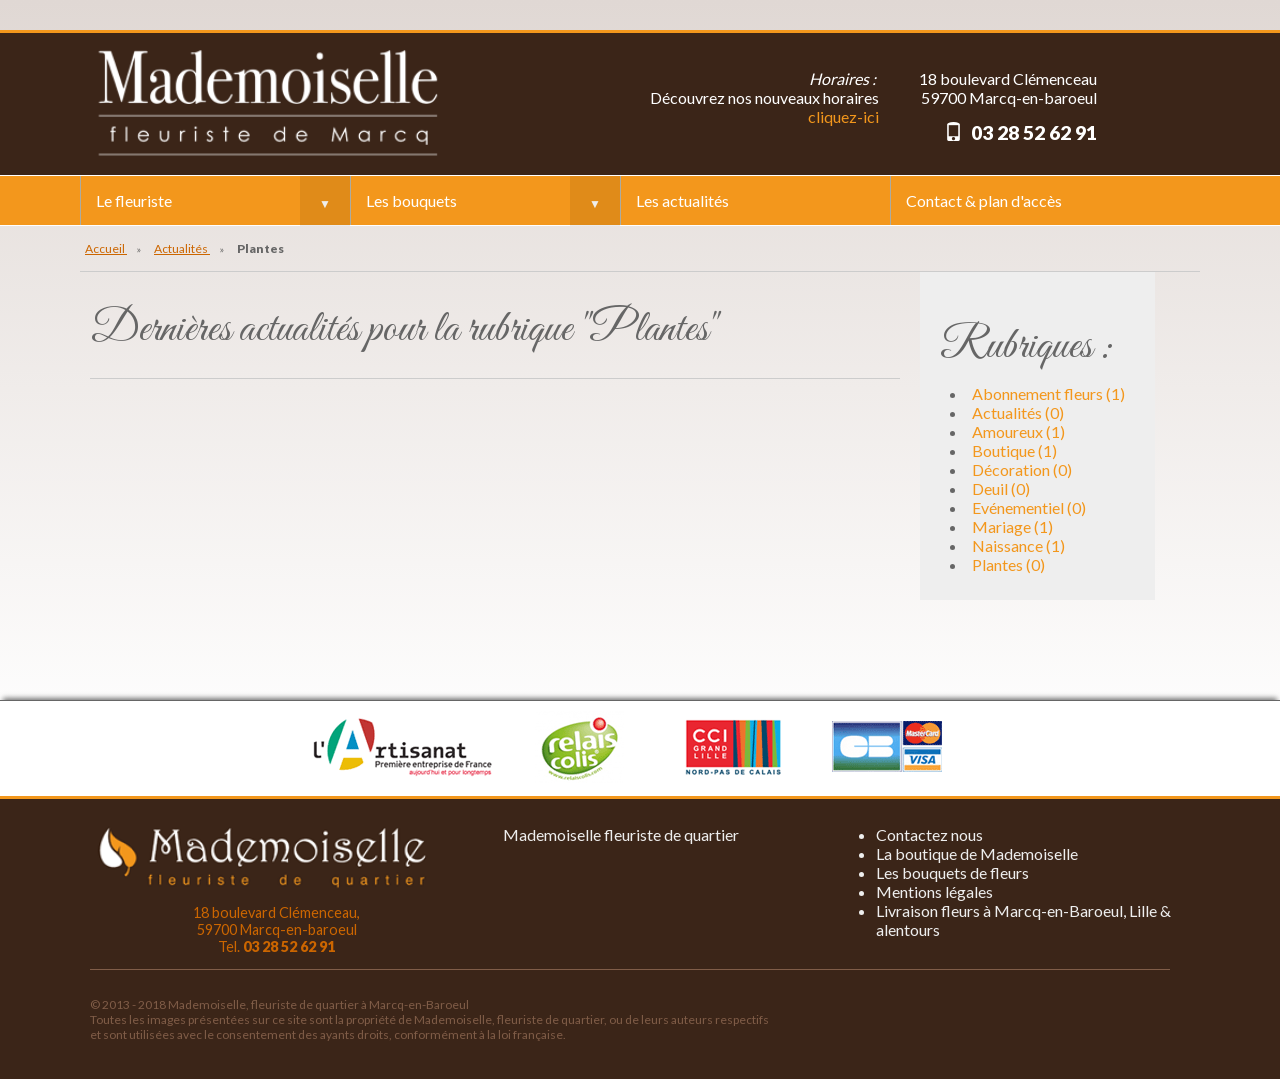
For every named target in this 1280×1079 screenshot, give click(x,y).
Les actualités (682, 200)
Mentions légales (934, 891)
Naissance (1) (1018, 545)
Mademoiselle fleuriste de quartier (621, 834)
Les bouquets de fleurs (952, 872)
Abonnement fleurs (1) (1048, 393)
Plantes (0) (1008, 564)
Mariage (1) (1012, 526)
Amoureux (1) (1018, 431)
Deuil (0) (1001, 488)
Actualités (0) (1018, 412)
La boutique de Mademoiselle (977, 853)
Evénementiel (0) (1029, 507)
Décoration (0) (1022, 469)
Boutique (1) (1014, 450)
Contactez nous (929, 834)
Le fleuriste (134, 200)
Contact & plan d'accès (984, 200)
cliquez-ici (843, 116)
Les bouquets (411, 200)
